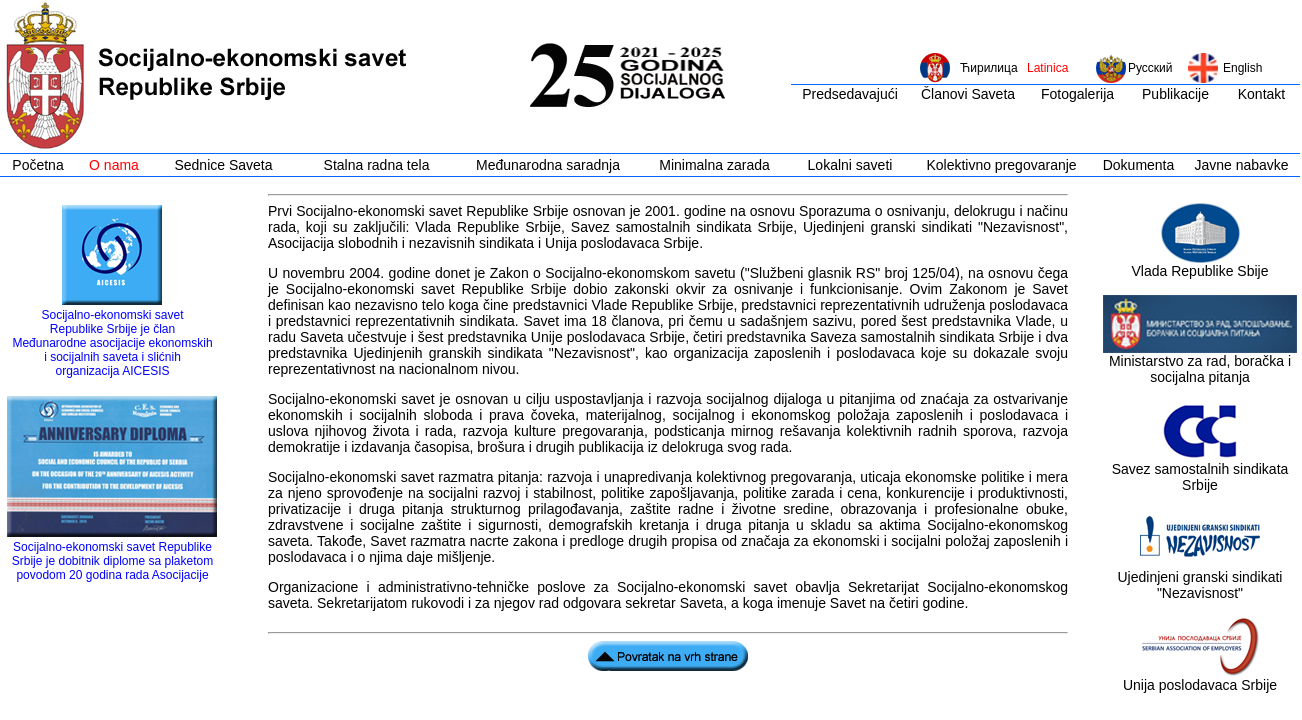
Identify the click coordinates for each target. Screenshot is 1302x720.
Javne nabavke (1241, 165)
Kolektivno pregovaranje (1001, 165)
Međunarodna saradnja (548, 165)
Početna (37, 165)
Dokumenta (1139, 165)
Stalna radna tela (377, 165)
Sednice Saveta (223, 165)
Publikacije (1175, 94)
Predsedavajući (850, 94)
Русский (1150, 68)
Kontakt (1261, 94)
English (1242, 68)
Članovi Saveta (968, 94)
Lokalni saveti (850, 165)
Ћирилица (989, 68)
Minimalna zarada (714, 165)
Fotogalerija (1077, 94)
